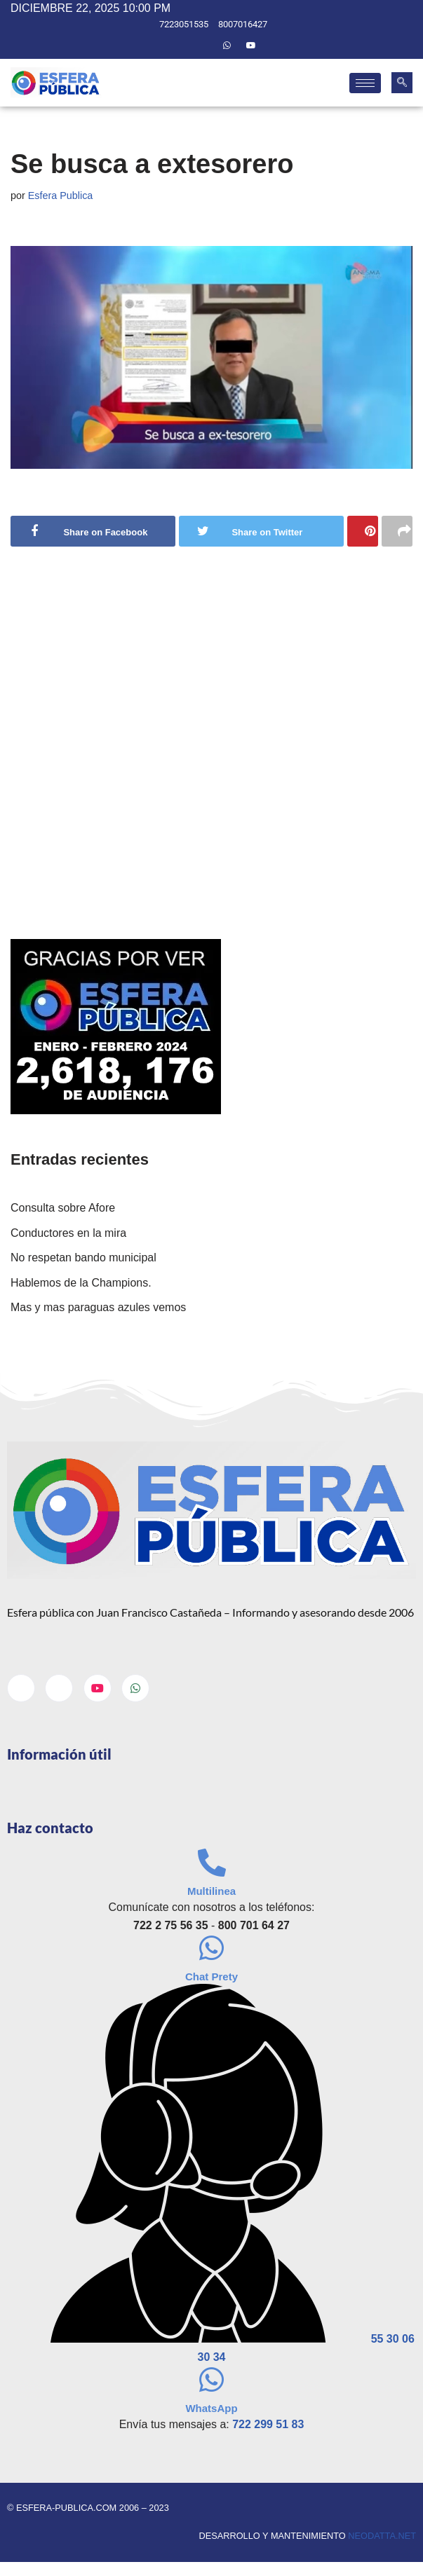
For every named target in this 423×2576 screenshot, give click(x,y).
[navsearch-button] (401, 82)
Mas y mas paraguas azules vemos (99, 1308)
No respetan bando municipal (83, 1257)
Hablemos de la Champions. (81, 1283)
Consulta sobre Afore (63, 1208)
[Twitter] (202, 45)
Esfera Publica (60, 195)
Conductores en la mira (68, 1233)
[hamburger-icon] (365, 83)
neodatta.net (382, 2536)
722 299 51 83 (268, 2425)
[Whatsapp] (227, 45)
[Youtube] (251, 45)
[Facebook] (178, 45)
